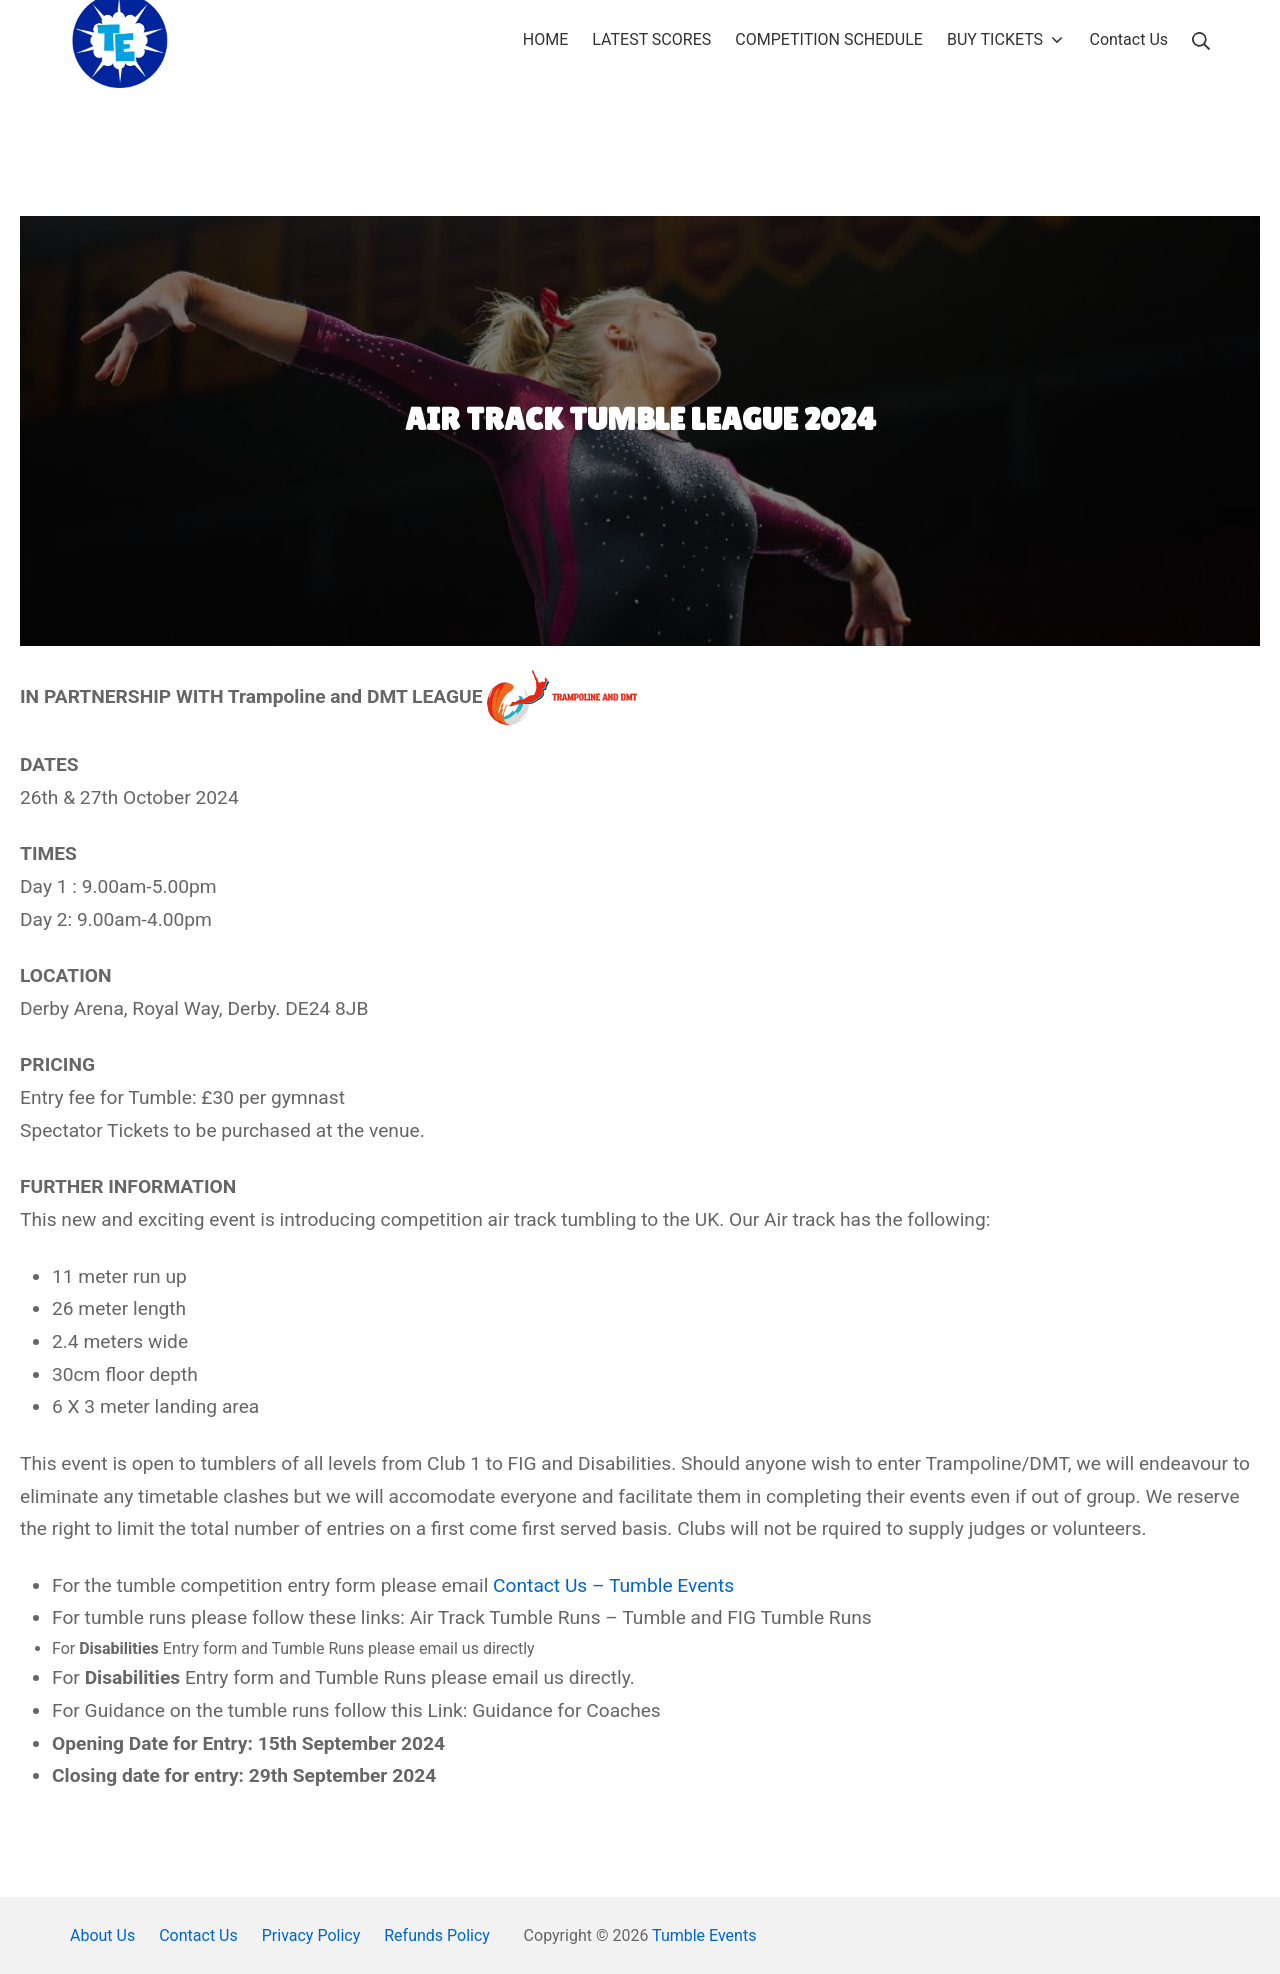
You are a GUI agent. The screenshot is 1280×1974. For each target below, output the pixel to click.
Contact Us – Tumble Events (613, 1585)
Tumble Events (704, 1935)
